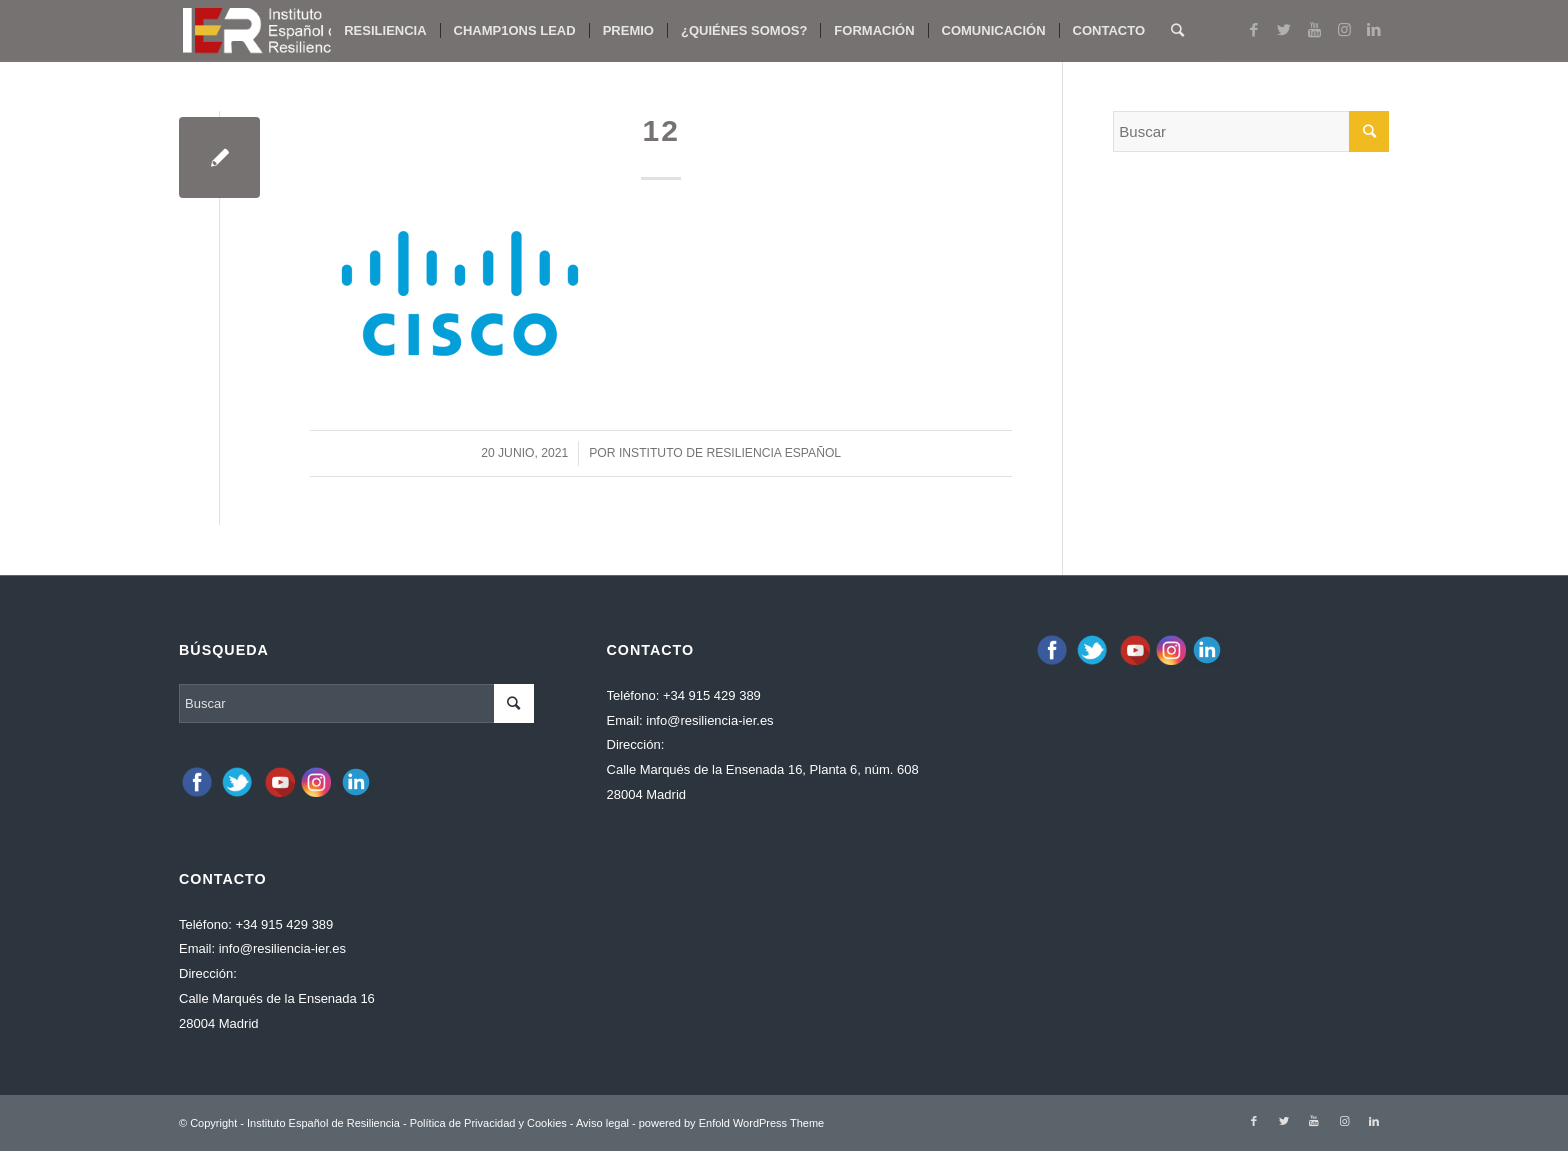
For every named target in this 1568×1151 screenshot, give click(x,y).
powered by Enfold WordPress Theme (731, 1123)
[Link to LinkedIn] (1374, 30)
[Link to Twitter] (1284, 30)
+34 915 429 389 (284, 924)
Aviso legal (602, 1123)
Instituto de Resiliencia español (730, 453)
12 (660, 130)
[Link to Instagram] (1344, 30)
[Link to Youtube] (1314, 30)
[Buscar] (1177, 31)
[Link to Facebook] (1254, 30)
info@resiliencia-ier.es (282, 948)
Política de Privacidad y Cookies (488, 1123)
